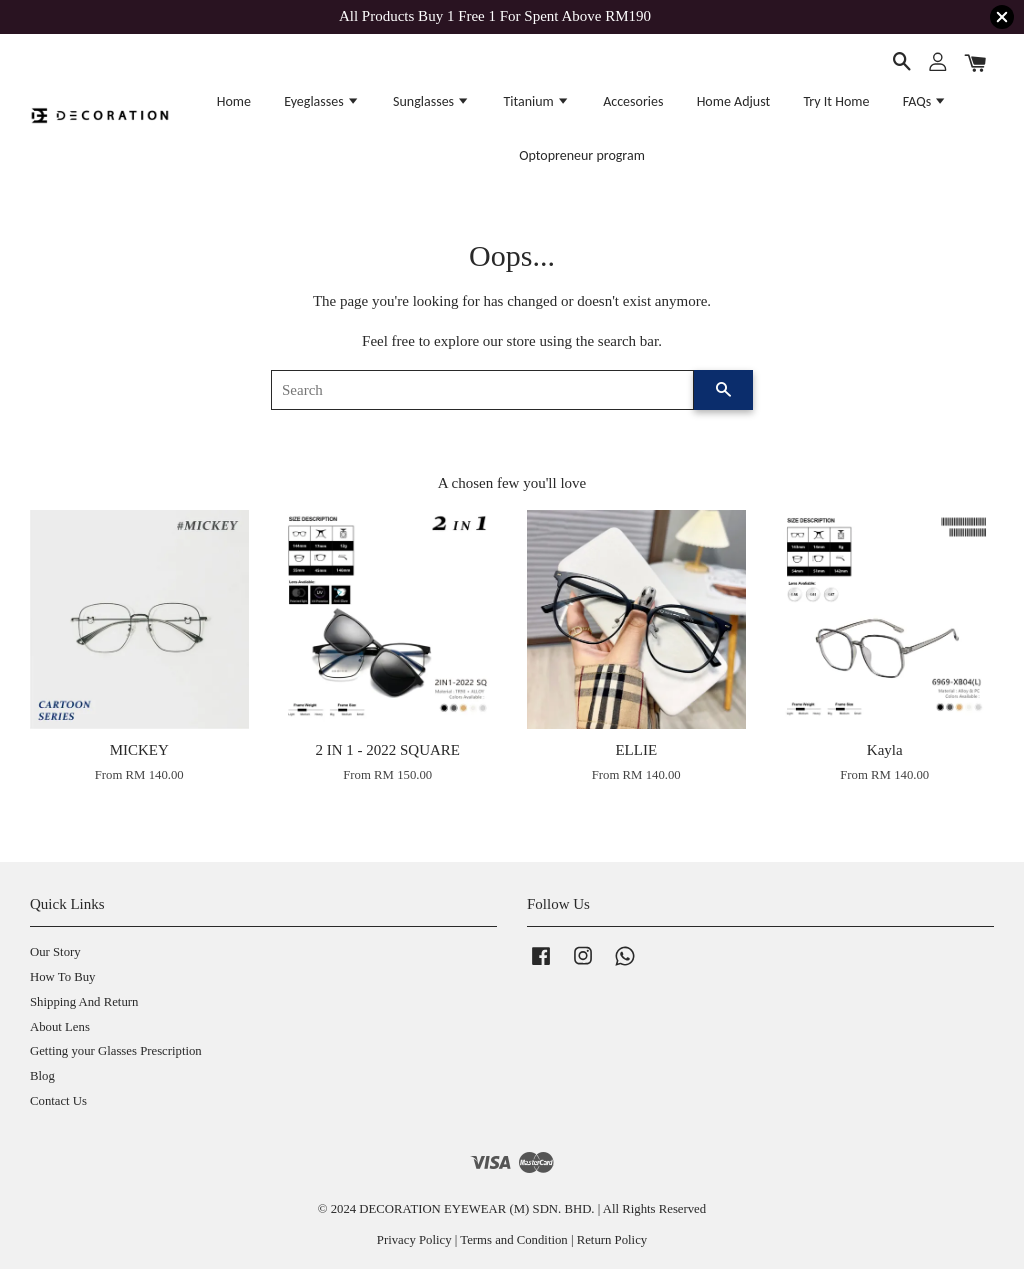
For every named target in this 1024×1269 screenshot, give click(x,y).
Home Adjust (734, 101)
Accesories (633, 101)
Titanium (536, 101)
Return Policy (612, 1240)
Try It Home (836, 101)
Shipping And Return (84, 1002)
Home (234, 101)
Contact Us (58, 1101)
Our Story (55, 952)
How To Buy (62, 977)
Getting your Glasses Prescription (116, 1051)
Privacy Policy (414, 1240)
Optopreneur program (582, 155)
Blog (42, 1076)
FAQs (925, 101)
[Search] (482, 390)
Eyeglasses (322, 101)
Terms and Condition (513, 1240)
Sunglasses (431, 101)
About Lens (60, 1027)
